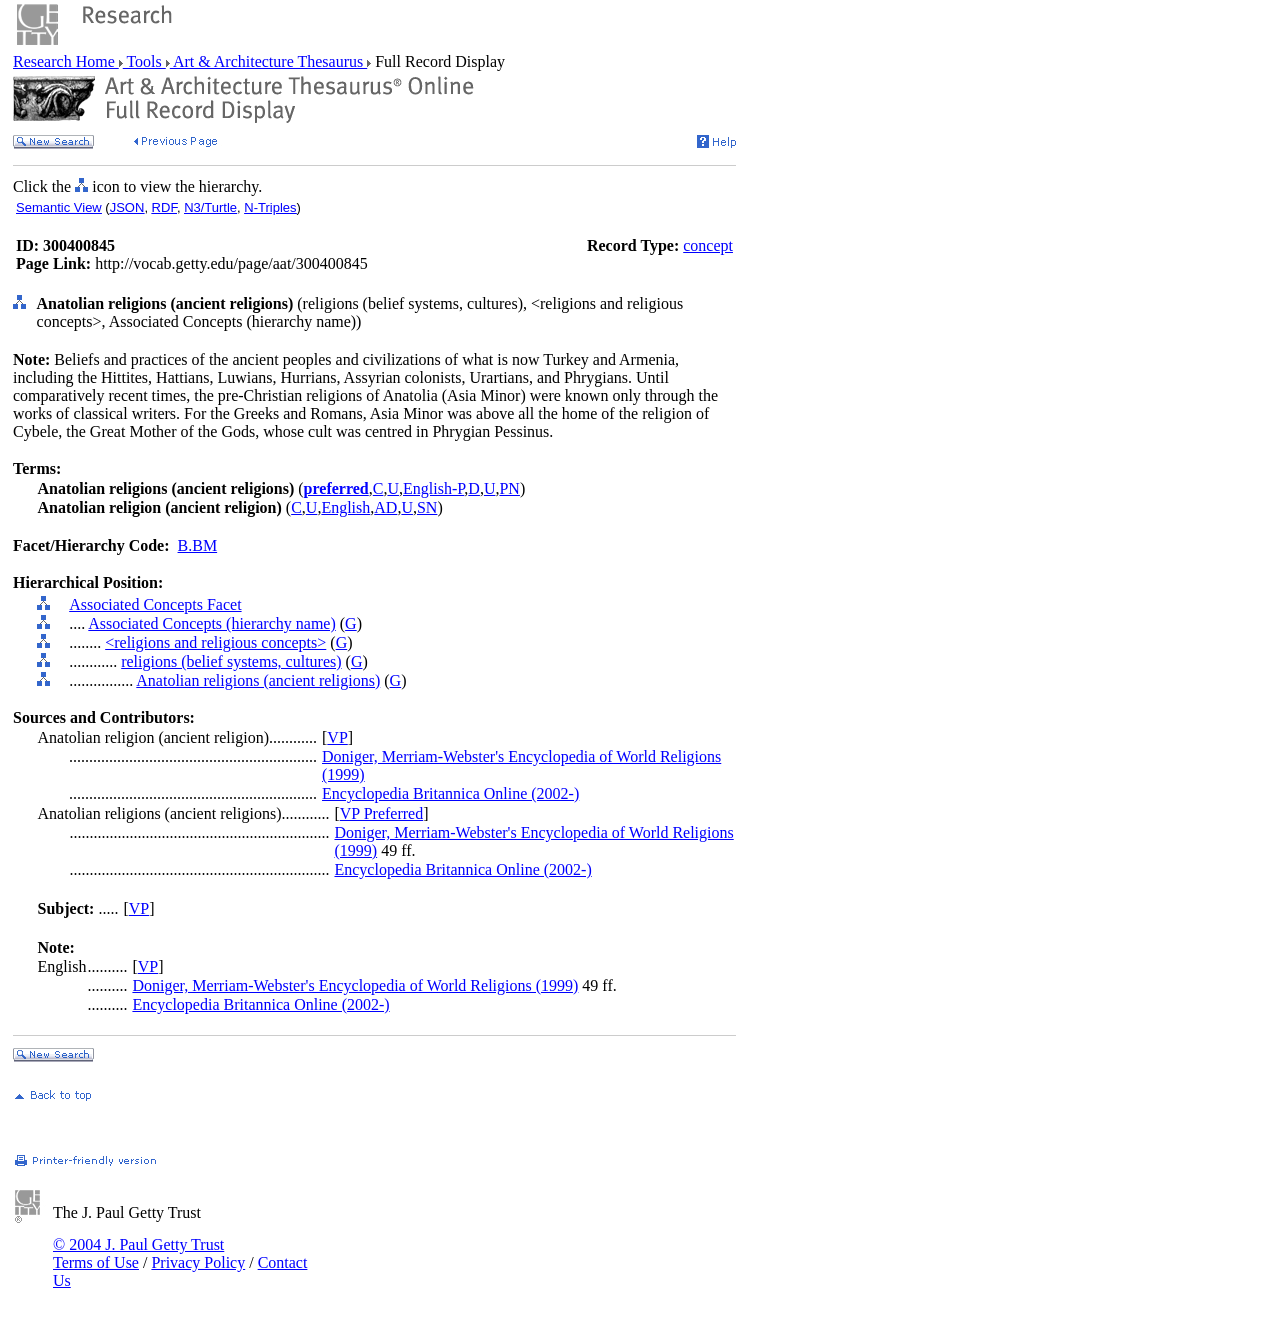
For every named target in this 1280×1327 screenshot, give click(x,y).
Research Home (66, 61)
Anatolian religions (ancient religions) (258, 680)
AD (385, 507)
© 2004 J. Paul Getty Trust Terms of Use (138, 1253)
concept (708, 245)
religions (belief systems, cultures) (231, 661)
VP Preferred (381, 813)
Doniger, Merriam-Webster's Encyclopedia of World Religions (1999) (355, 985)
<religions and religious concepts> (215, 642)
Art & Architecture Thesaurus (268, 61)
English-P (433, 488)
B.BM (198, 545)
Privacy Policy (198, 1262)
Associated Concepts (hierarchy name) (211, 623)
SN (427, 507)
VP (337, 737)
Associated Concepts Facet (155, 604)
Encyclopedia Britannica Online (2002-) (450, 793)
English (345, 507)
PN (509, 488)
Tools (144, 61)
